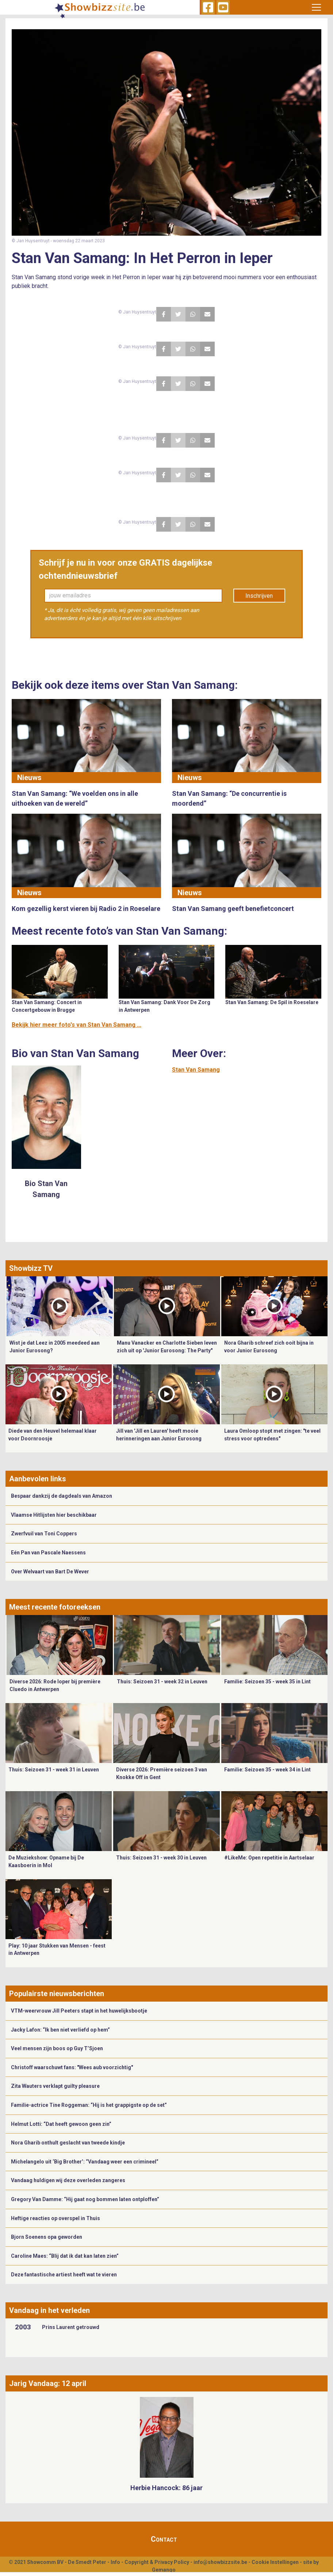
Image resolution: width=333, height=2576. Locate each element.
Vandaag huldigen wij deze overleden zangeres (68, 2180)
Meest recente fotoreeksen (54, 1607)
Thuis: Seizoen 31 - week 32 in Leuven (162, 1681)
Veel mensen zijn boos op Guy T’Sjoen (57, 2048)
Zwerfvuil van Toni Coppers (44, 1533)
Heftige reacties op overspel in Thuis (55, 2218)
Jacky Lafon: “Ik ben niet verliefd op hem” (60, 2030)
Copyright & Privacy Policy (157, 2562)
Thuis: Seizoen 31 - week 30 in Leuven (161, 1858)
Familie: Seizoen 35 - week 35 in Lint (267, 1681)
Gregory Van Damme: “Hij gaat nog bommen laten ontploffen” (85, 2199)
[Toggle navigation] (316, 7)
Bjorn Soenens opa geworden (46, 2237)
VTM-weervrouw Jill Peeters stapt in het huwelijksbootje (79, 2011)
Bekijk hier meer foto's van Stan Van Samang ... (76, 1024)
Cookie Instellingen (275, 2562)
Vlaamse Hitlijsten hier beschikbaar (54, 1515)
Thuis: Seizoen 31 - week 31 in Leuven (53, 1770)
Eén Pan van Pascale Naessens (48, 1552)
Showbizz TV (31, 1268)
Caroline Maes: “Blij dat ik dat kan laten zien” (65, 2256)
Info (115, 2562)
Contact (164, 2539)
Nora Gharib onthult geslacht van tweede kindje (68, 2143)
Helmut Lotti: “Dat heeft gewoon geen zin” (61, 2124)
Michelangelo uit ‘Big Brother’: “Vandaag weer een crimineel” (84, 2162)
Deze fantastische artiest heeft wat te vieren (64, 2274)
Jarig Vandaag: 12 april (47, 2383)
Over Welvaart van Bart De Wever (50, 1571)
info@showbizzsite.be (220, 2562)
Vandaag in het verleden (49, 2310)
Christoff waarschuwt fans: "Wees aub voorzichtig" (72, 2067)
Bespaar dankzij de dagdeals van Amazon (61, 1496)
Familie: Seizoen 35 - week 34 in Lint (267, 1770)
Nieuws (29, 777)
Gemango (164, 2570)
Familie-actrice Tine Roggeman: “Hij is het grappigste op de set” (89, 2105)
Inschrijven (259, 595)
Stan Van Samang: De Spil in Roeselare (271, 1002)
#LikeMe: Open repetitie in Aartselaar (269, 1858)
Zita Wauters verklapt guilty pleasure (55, 2086)
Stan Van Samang (196, 1069)
